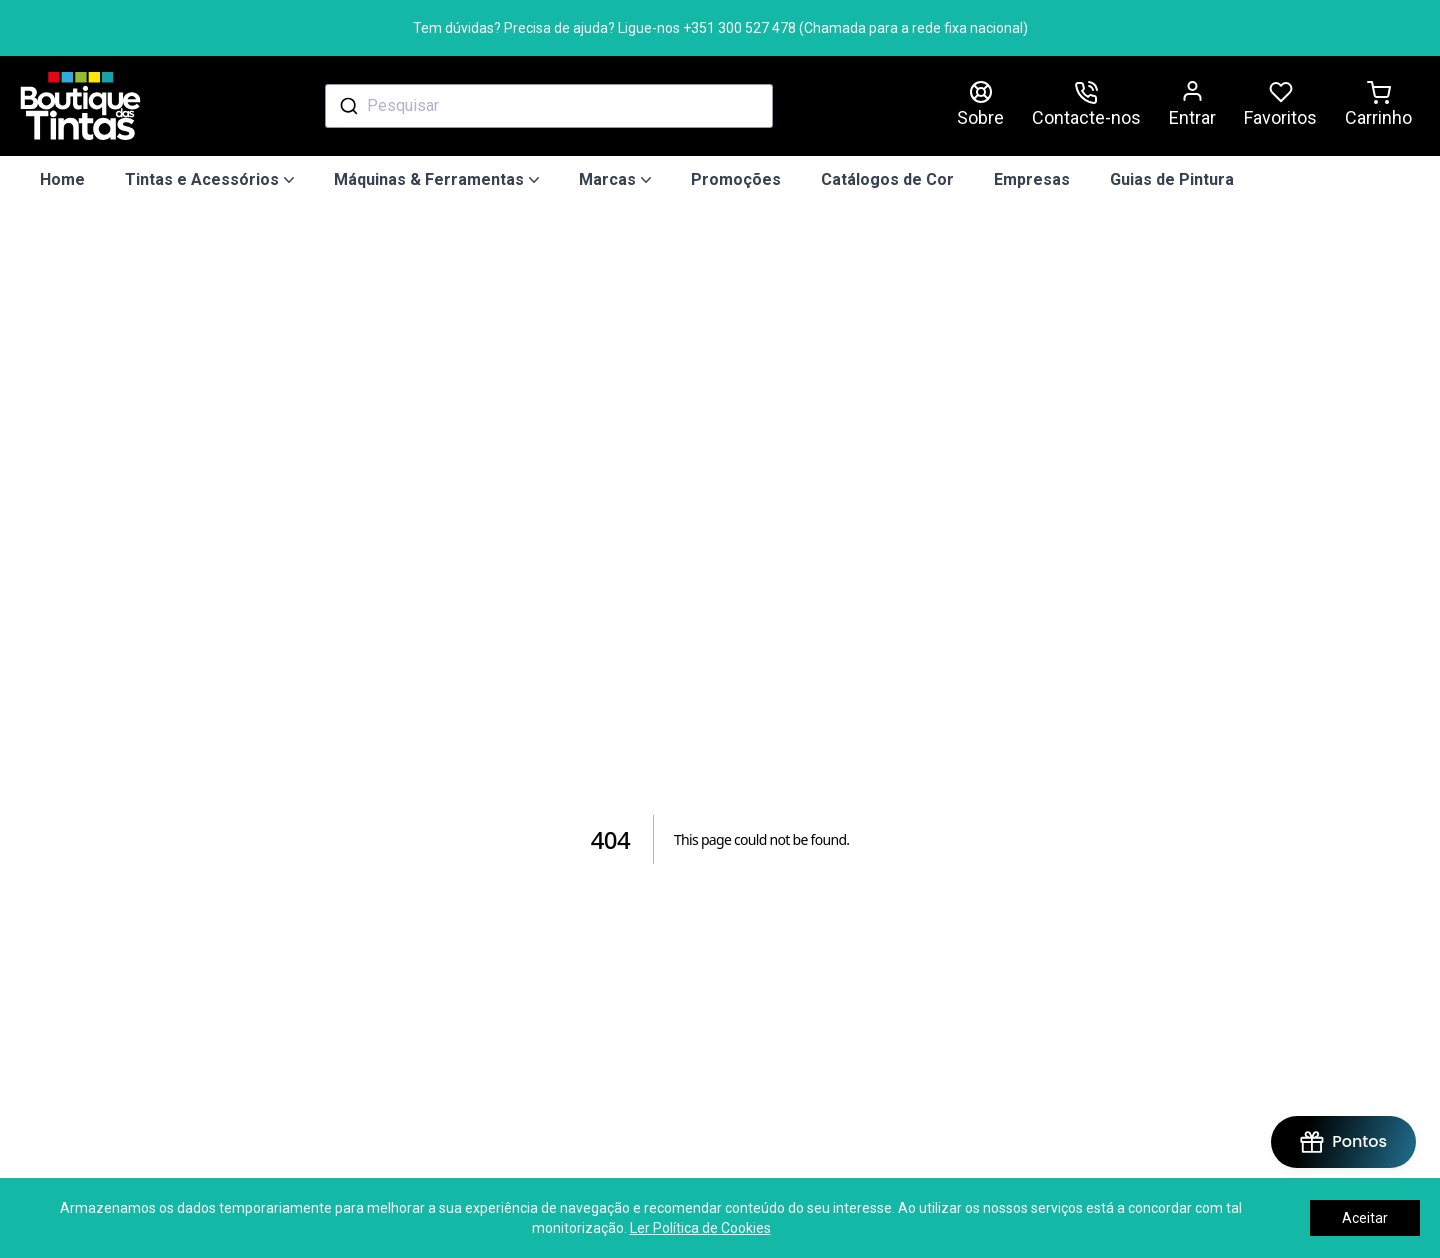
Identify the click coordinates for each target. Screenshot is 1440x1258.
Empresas (1032, 179)
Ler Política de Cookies (700, 1228)
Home (62, 179)
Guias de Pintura (1172, 179)
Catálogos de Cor (887, 179)
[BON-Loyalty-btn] (1343, 1142)
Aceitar (1365, 1218)
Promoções (736, 179)
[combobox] (549, 106)
